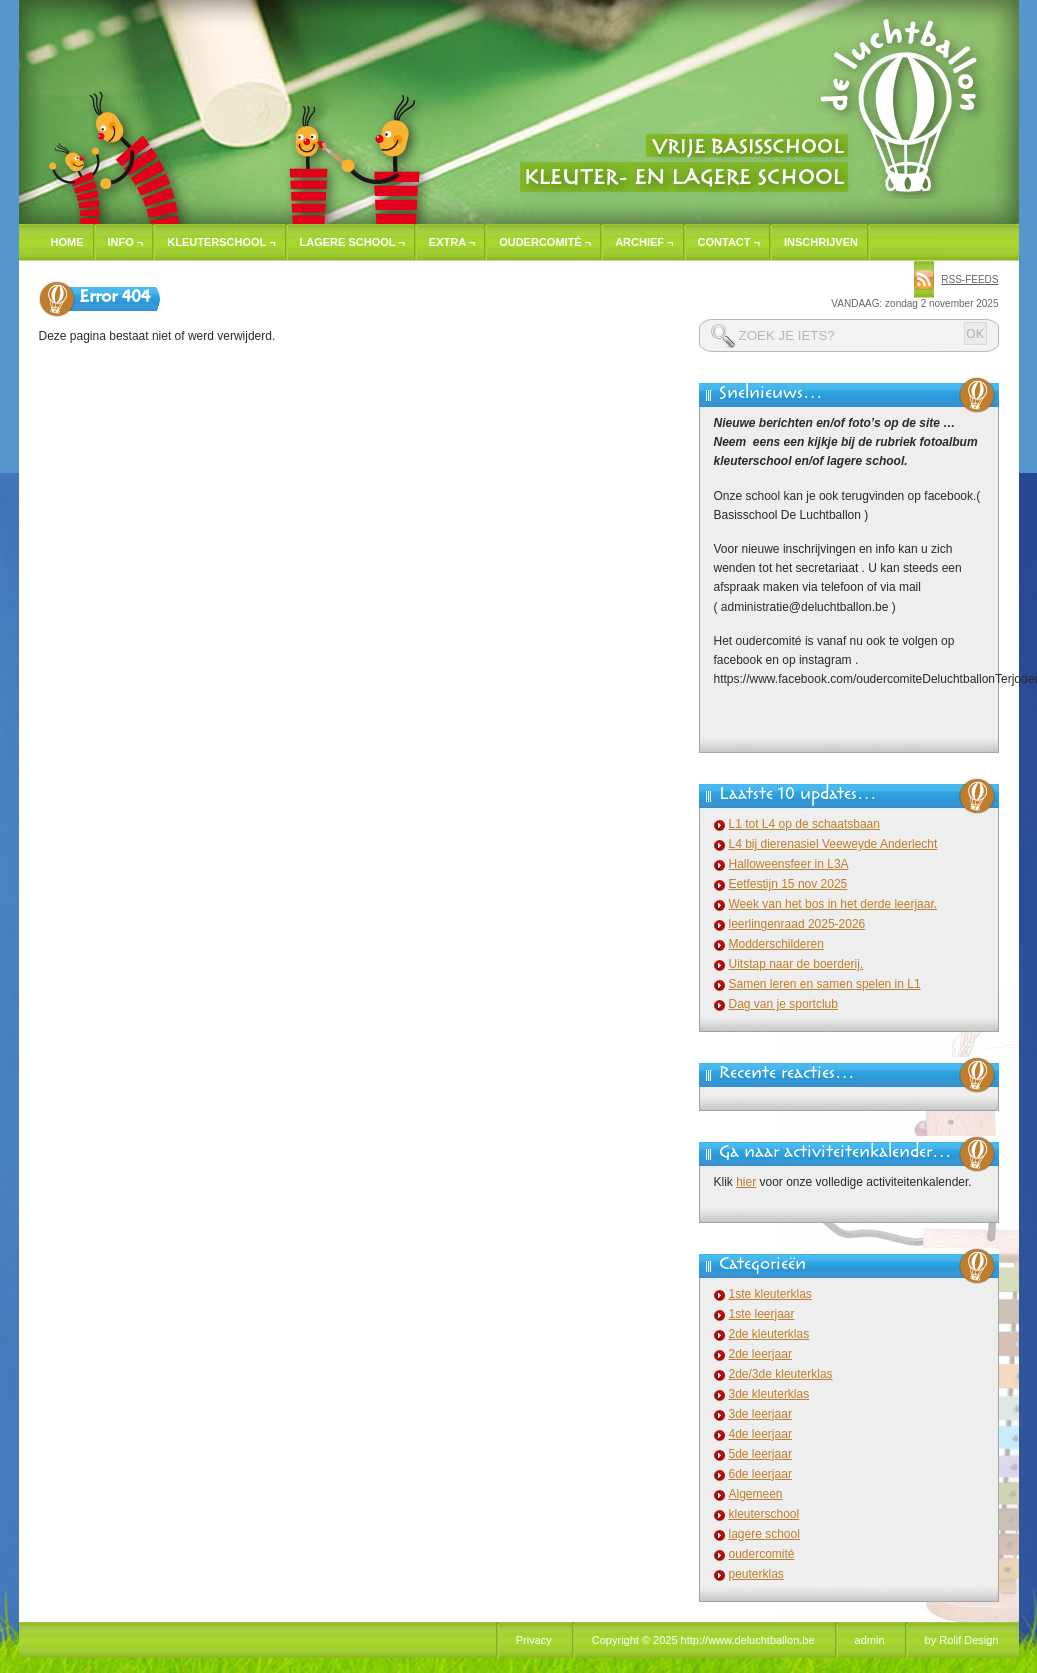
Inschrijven (821, 242)
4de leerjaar (760, 1434)
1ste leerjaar (762, 1314)
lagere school (764, 1534)
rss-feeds (969, 279)
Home (67, 242)
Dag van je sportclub (783, 1004)
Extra (452, 242)
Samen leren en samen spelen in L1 (825, 984)
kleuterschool (764, 1514)
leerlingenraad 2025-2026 (797, 924)
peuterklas (756, 1574)
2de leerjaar (760, 1354)
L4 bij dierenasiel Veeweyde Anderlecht (833, 844)
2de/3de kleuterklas (781, 1374)
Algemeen (756, 1494)
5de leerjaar (760, 1454)
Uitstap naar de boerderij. (796, 964)
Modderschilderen (776, 944)
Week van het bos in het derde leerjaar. (833, 904)
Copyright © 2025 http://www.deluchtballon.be (703, 1640)
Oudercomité (545, 242)
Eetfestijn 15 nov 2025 (788, 884)
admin (870, 1640)
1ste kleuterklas (770, 1294)
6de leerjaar (760, 1474)
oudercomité (762, 1554)
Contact (729, 242)
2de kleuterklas (769, 1334)
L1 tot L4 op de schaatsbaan (804, 824)
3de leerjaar (760, 1414)
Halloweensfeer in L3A (789, 864)
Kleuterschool (221, 242)
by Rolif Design (962, 1640)
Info (126, 242)
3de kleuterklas (769, 1394)
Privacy (534, 1640)
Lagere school (352, 242)
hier (746, 1182)
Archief (644, 242)
